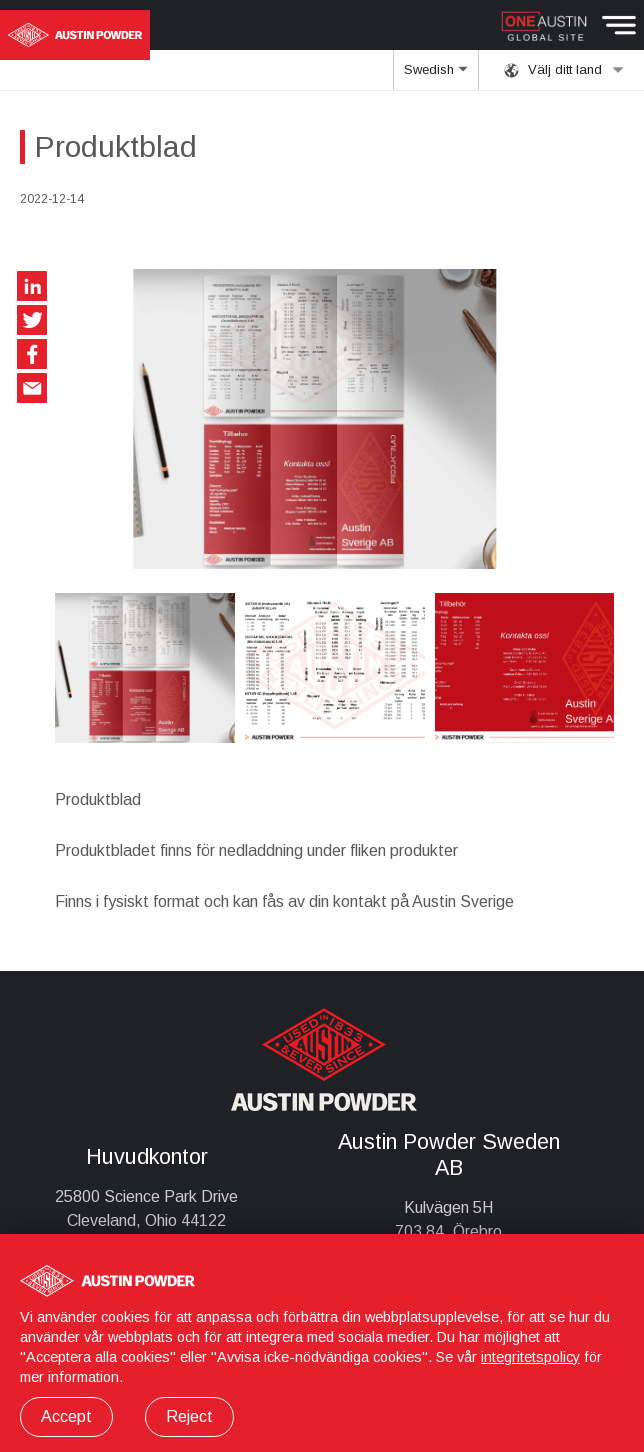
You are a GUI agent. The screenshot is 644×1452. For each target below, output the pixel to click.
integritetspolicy (530, 1357)
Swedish (435, 76)
